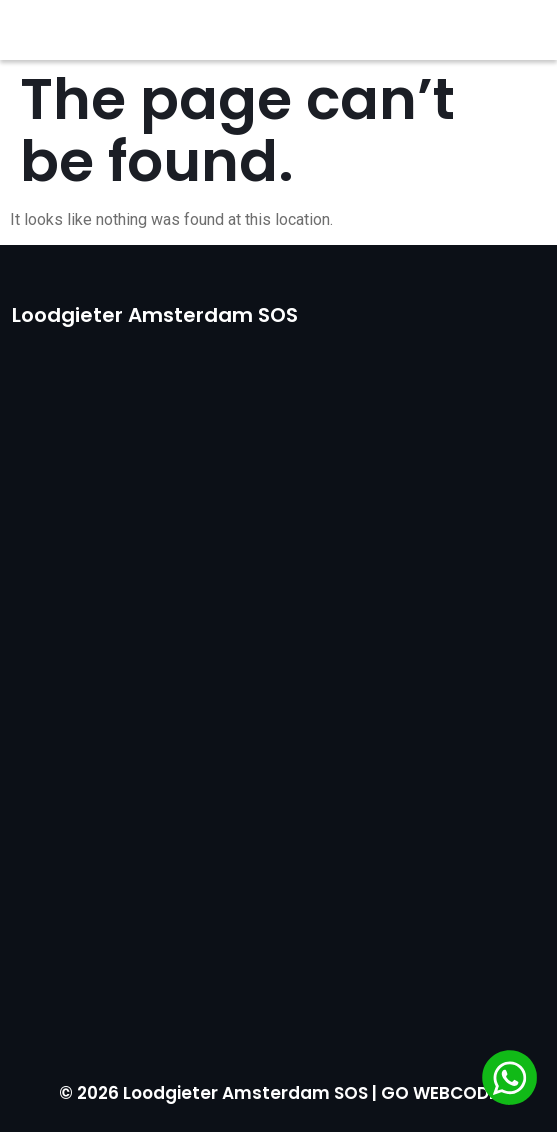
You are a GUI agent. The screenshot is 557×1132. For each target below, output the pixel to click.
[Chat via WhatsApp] (509, 1081)
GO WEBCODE (439, 1093)
